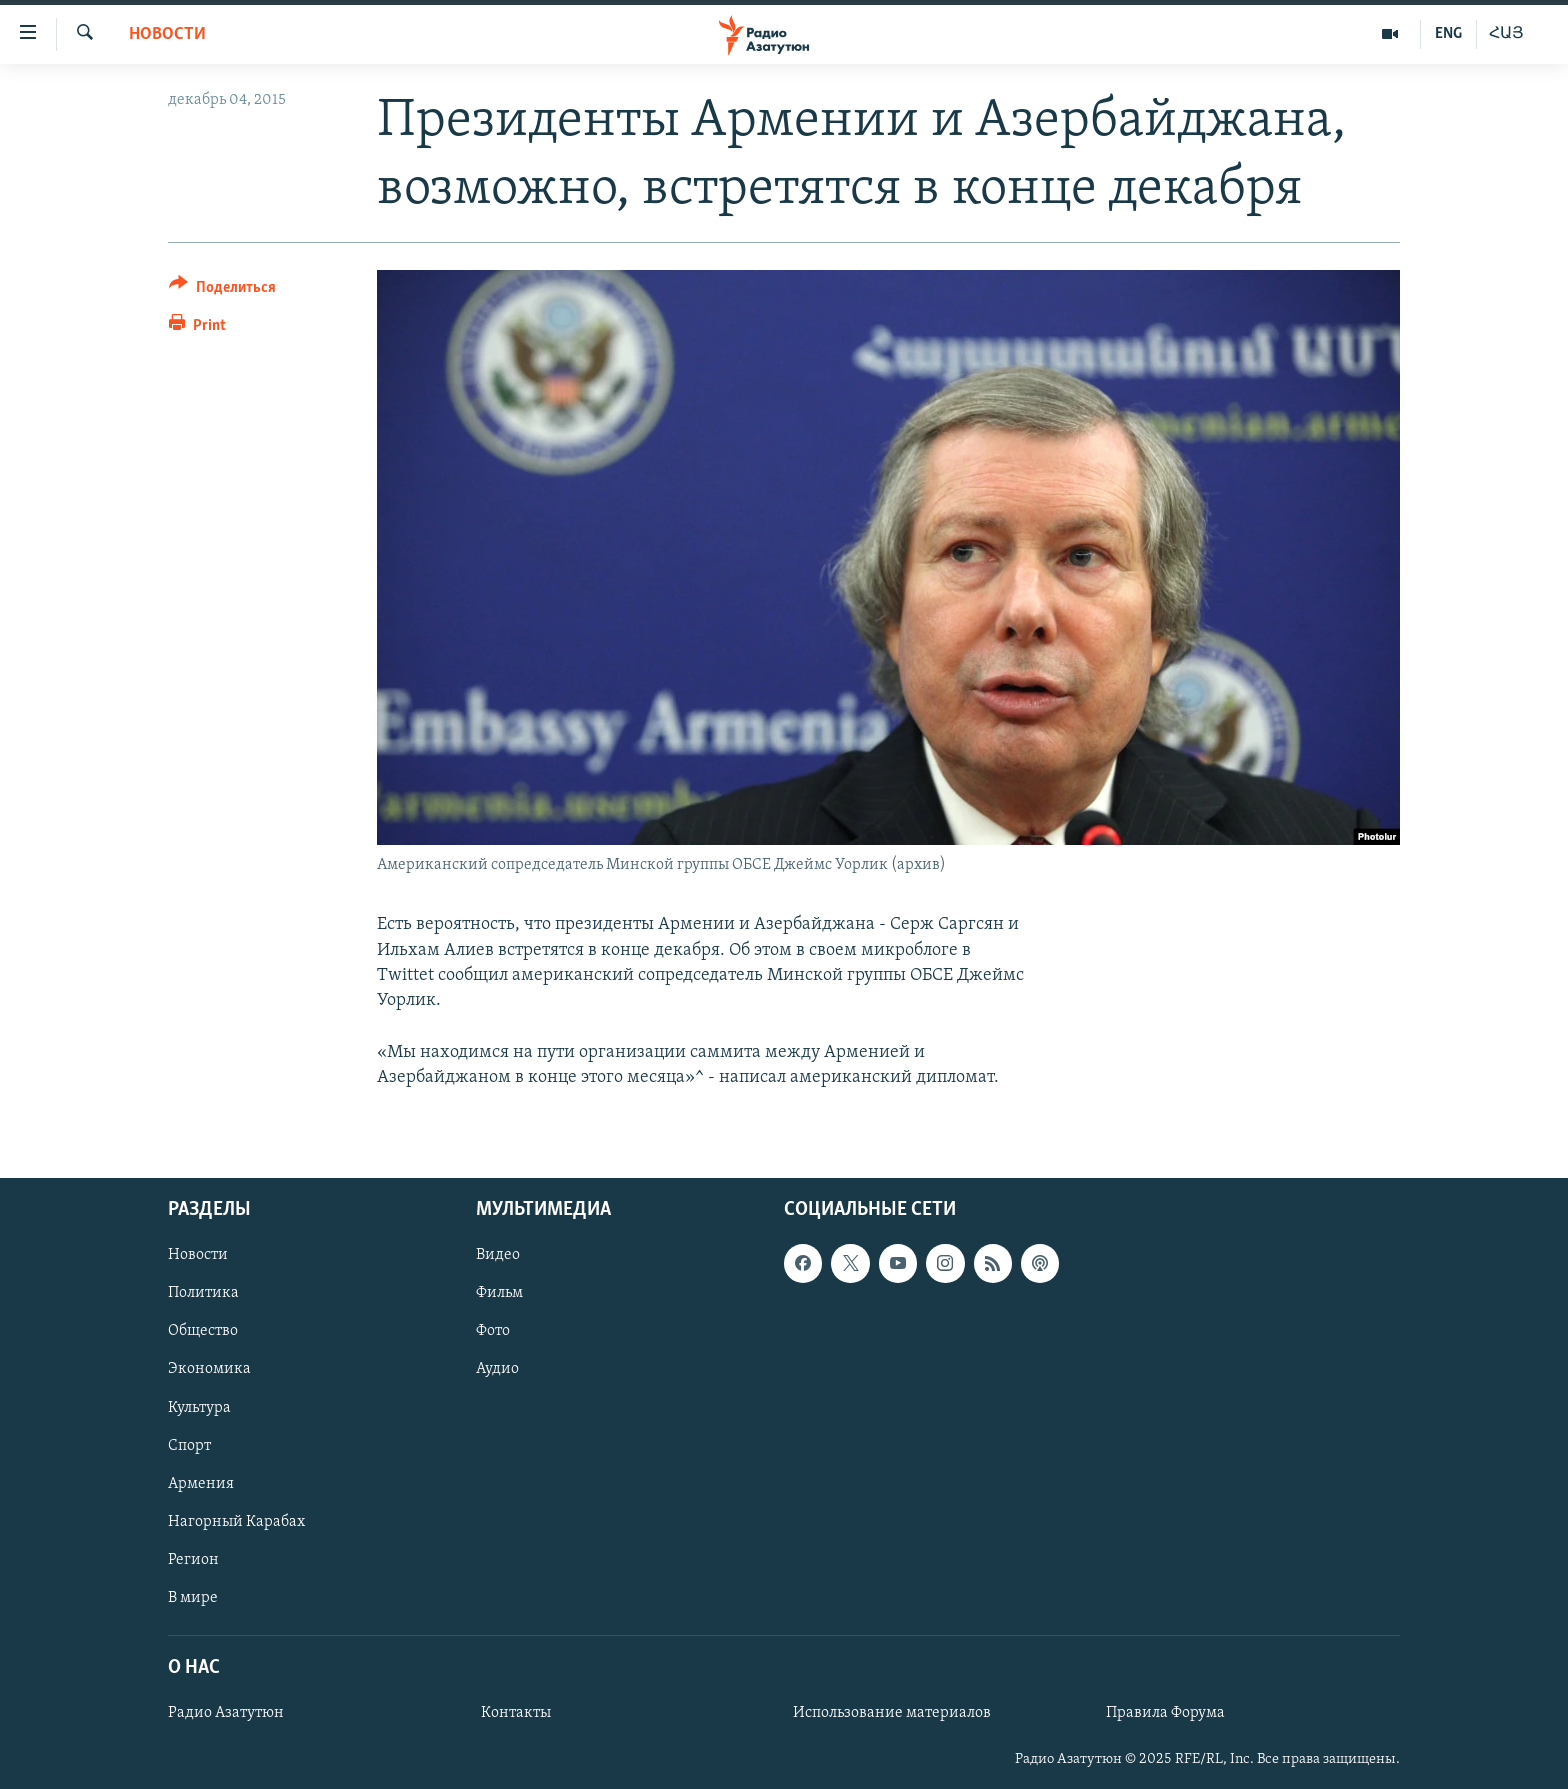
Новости (167, 34)
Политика (203, 1294)
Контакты (516, 1714)
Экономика (209, 1370)
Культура (199, 1408)
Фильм (499, 1294)
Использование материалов (892, 1714)
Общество (203, 1332)
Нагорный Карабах (236, 1522)
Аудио (497, 1370)
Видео (498, 1256)
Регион (193, 1560)
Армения (201, 1484)
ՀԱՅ (1506, 34)
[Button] (222, 290)
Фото (493, 1332)
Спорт (189, 1446)
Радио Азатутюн (226, 1714)
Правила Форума (1165, 1714)
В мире (193, 1598)
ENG (1448, 34)
